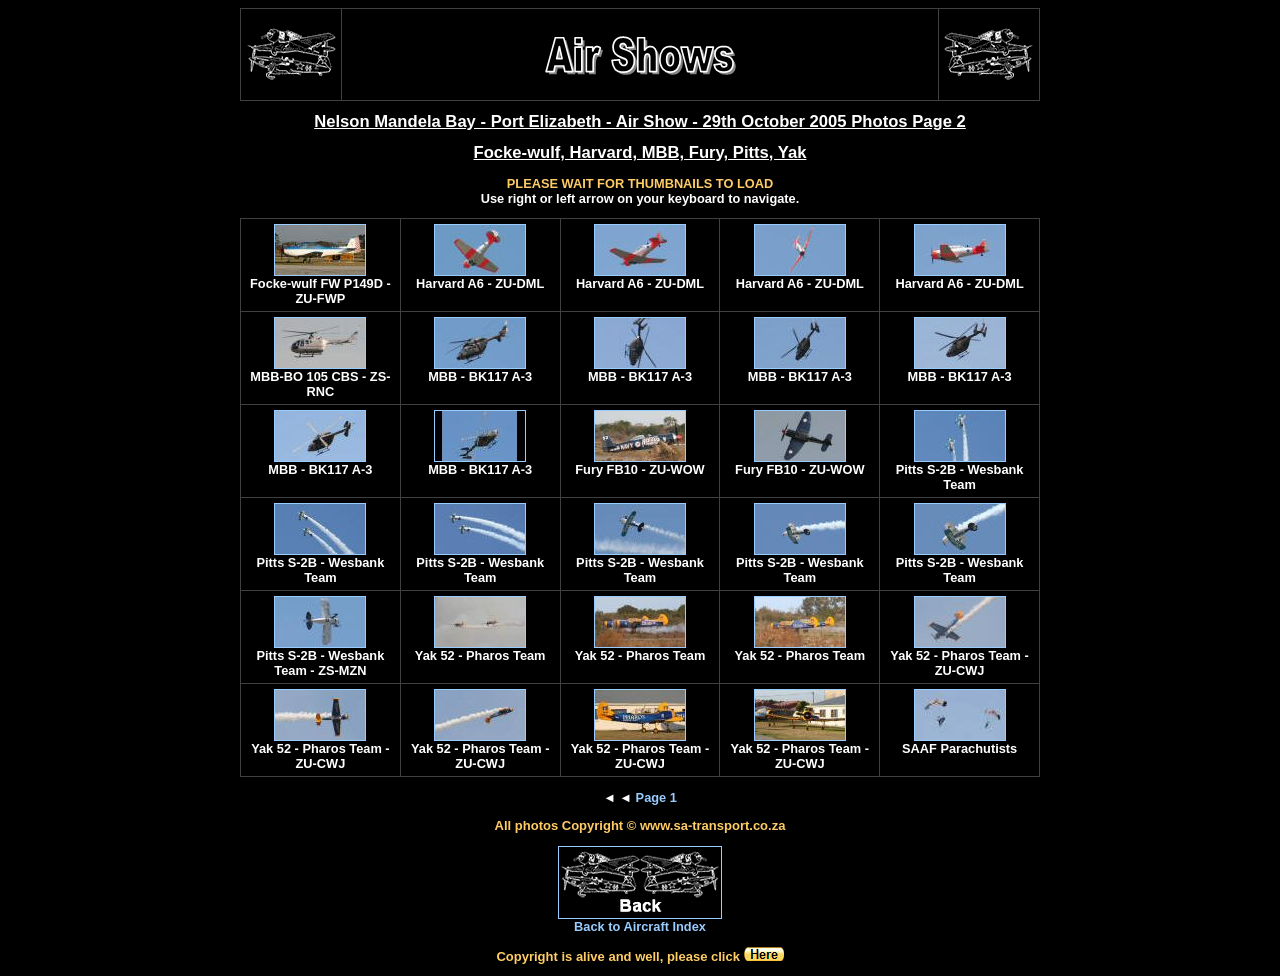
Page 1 (656, 797)
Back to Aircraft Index (640, 926)
